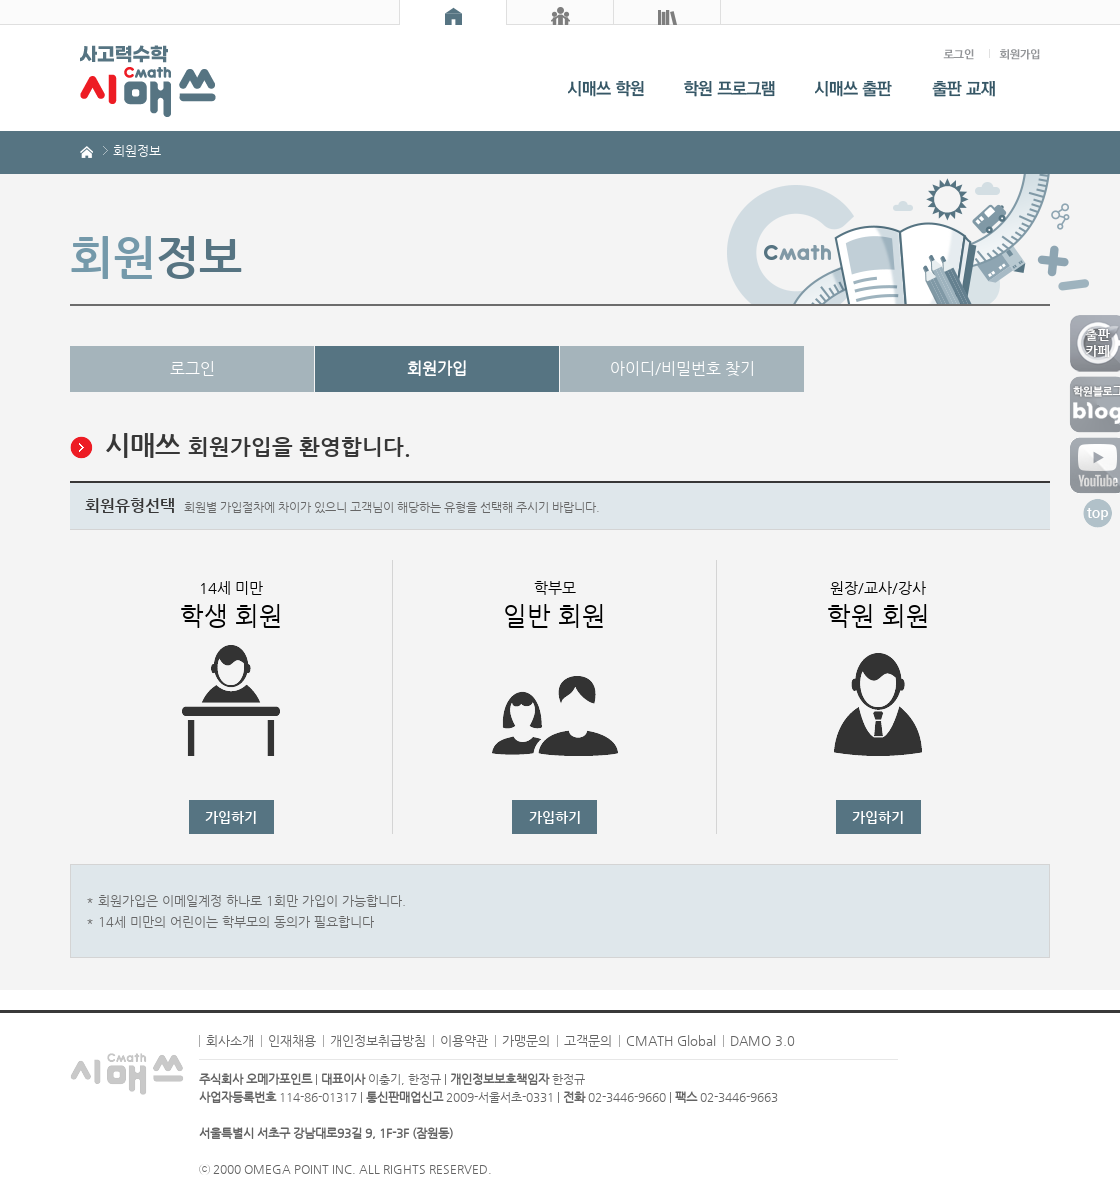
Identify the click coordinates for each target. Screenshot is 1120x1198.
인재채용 (292, 1040)
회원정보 (137, 150)
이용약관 (464, 1040)
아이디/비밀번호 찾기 (682, 368)
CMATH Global (671, 1040)
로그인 (192, 368)
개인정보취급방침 (378, 1040)
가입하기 (231, 817)
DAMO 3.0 (762, 1040)
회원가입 (437, 368)
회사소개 (230, 1040)
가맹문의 (526, 1040)
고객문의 (588, 1040)
